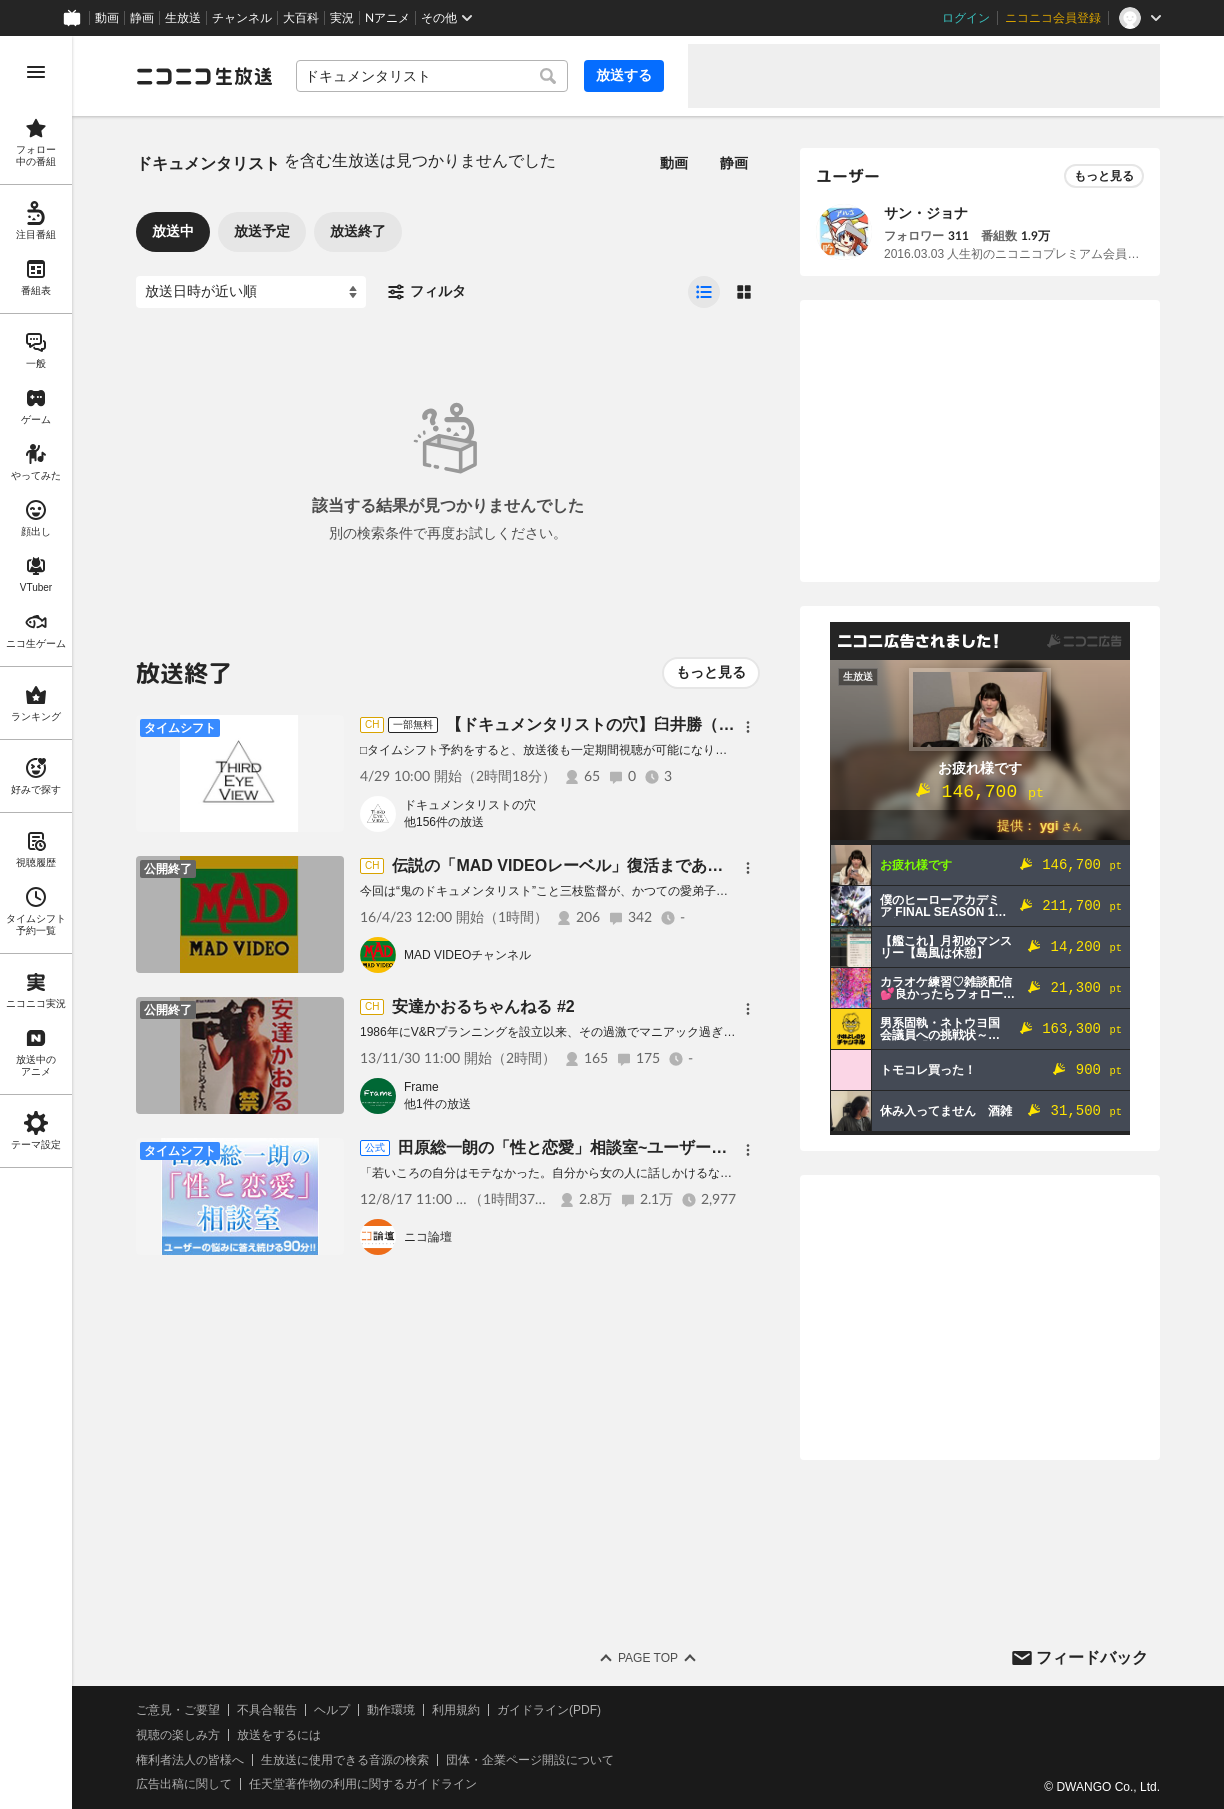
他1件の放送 (437, 1104)
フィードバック (1092, 1657)
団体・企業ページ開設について (530, 1760)
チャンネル (242, 18)
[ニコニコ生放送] (204, 76)
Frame (421, 1087)
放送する (624, 75)
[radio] (704, 292)
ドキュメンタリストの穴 (470, 805)
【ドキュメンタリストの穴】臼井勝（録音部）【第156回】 (659, 724)
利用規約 (456, 1710)
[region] (36, 922)
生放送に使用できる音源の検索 (345, 1760)
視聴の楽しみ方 (178, 1735)
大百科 (301, 18)
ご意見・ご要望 (178, 1710)
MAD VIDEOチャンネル (467, 955)
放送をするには (279, 1735)
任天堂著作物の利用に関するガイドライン (363, 1784)
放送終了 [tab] (358, 231)
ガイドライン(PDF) (549, 1710)
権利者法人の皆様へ (190, 1760)
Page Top (648, 1658)
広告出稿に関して (184, 1784)
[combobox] (432, 76)
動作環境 (391, 1710)
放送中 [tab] (173, 231)
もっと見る (711, 672)
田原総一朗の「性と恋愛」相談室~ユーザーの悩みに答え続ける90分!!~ (653, 1147)
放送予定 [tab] (262, 231)
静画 (142, 18)
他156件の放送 (444, 822)
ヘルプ (332, 1710)
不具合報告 (267, 1710)
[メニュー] (748, 727)
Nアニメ (387, 18)
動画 (107, 18)
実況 (342, 18)
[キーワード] (432, 76)
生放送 (183, 18)
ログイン (966, 18)
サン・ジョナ (926, 213)
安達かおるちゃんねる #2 (483, 1006)
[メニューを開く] (36, 72)
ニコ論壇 (428, 1237)
